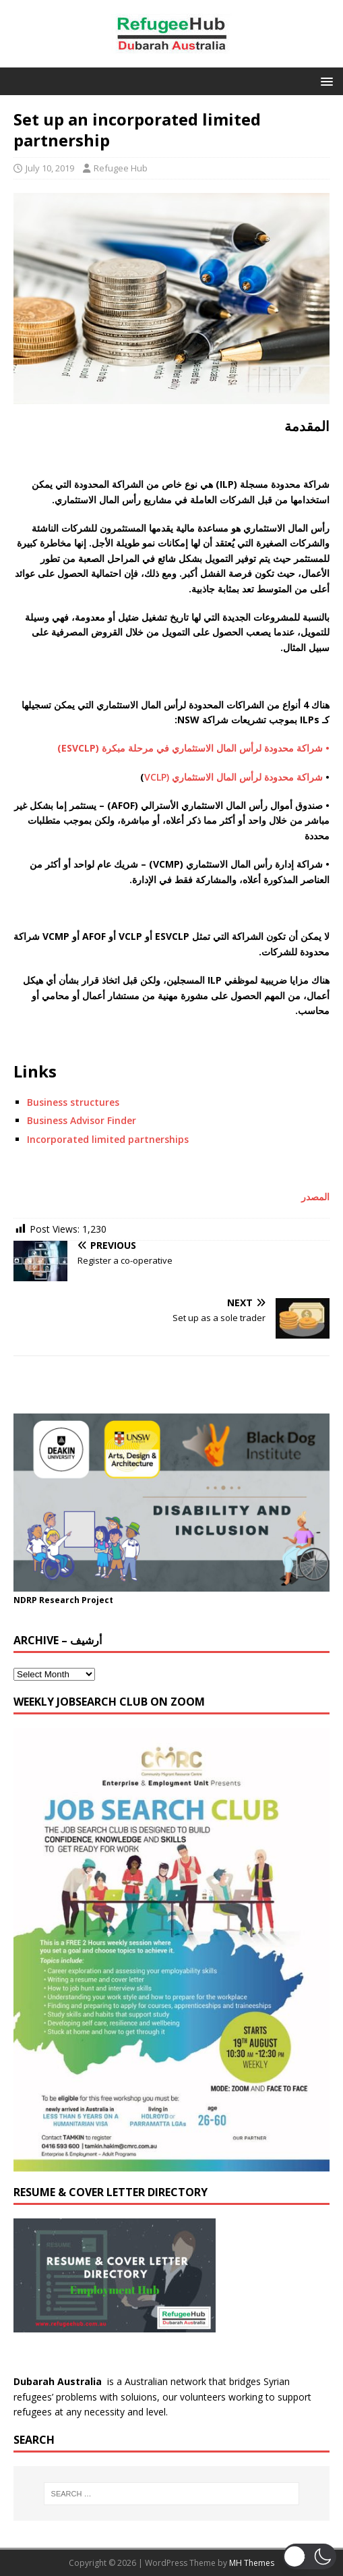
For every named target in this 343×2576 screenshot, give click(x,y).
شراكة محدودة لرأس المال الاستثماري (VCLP (233, 777)
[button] (324, 80)
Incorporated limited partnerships (108, 1139)
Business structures (73, 1102)
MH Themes (251, 2563)
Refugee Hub (121, 168)
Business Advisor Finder (81, 1120)
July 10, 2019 (50, 168)
